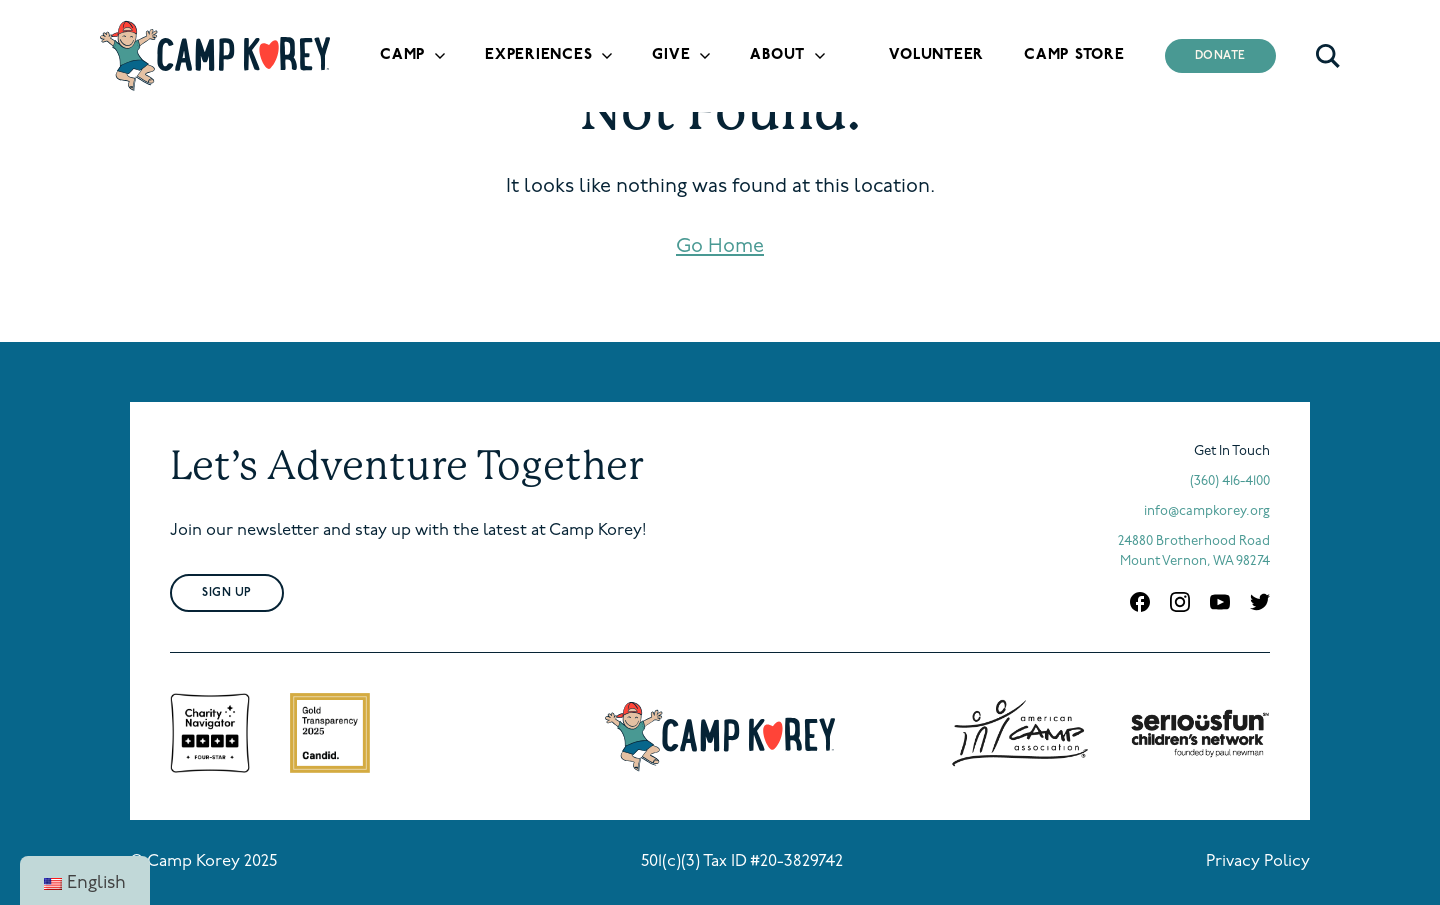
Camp (402, 55)
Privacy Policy (1258, 862)
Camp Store (1074, 55)
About (777, 55)
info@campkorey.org (1207, 511)
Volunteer (936, 55)
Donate (1221, 56)
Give (671, 55)
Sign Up (227, 593)
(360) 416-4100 (1230, 481)
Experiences (538, 55)
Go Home (720, 247)
